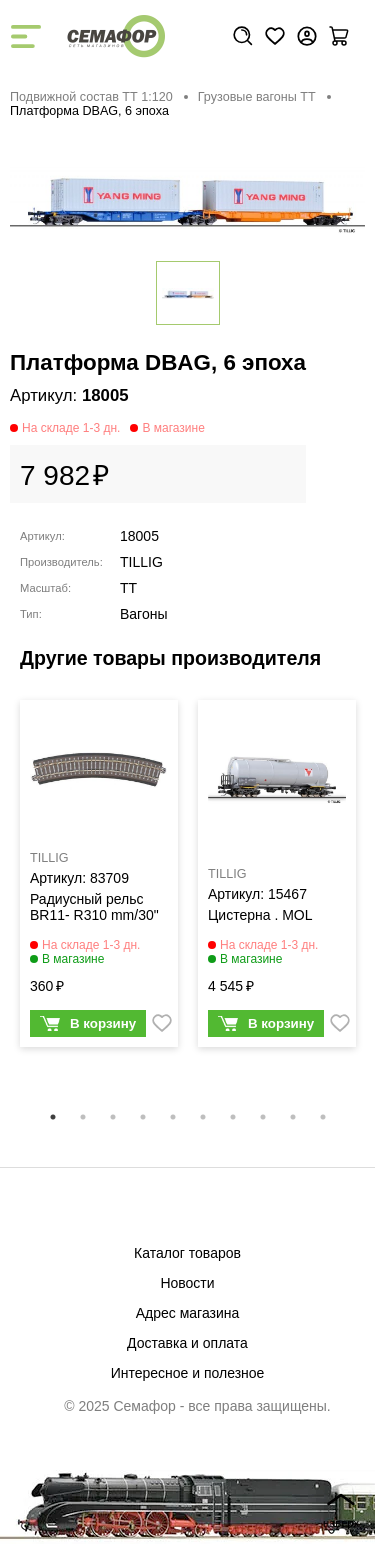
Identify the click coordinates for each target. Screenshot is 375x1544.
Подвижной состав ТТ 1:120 (91, 97)
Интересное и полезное (188, 1373)
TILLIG (141, 562)
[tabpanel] (99, 878)
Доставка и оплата (187, 1343)
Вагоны (144, 614)
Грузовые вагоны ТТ (257, 97)
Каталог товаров (187, 1253)
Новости (187, 1283)
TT (128, 588)
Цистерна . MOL (260, 915)
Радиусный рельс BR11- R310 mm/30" (94, 907)
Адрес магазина (188, 1313)
